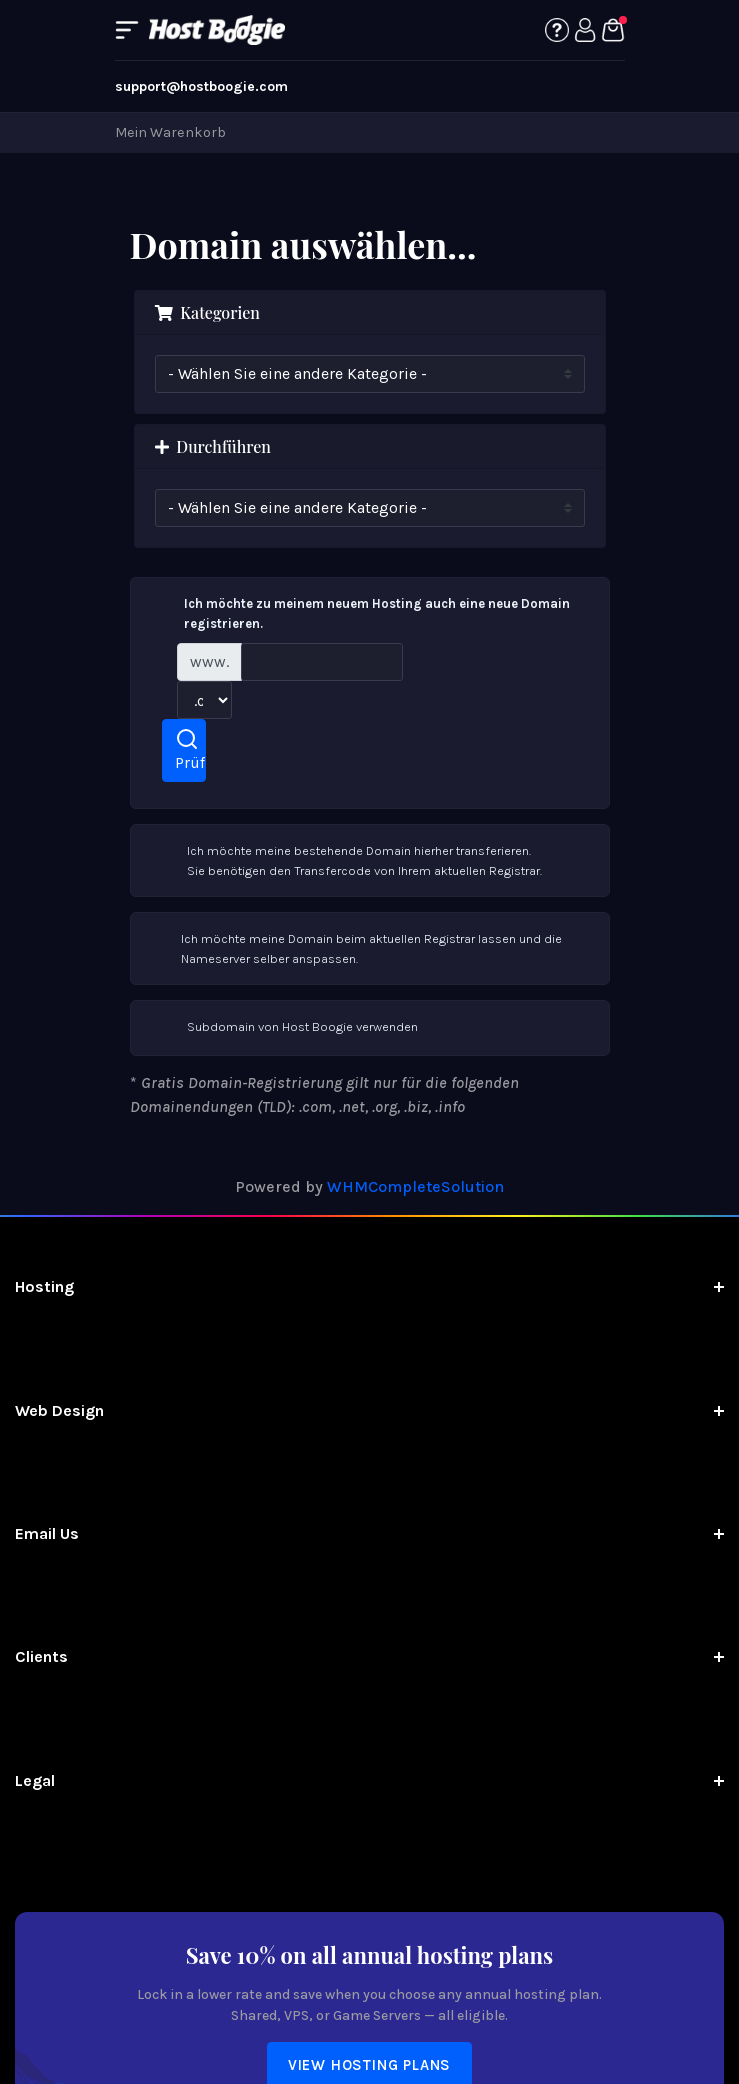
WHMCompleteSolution (415, 1186)
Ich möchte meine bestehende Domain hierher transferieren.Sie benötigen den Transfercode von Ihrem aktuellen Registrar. (344, 859)
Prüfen (190, 749)
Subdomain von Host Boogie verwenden (282, 1028)
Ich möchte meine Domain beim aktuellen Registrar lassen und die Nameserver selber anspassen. (354, 947)
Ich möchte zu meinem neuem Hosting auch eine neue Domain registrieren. (358, 612)
